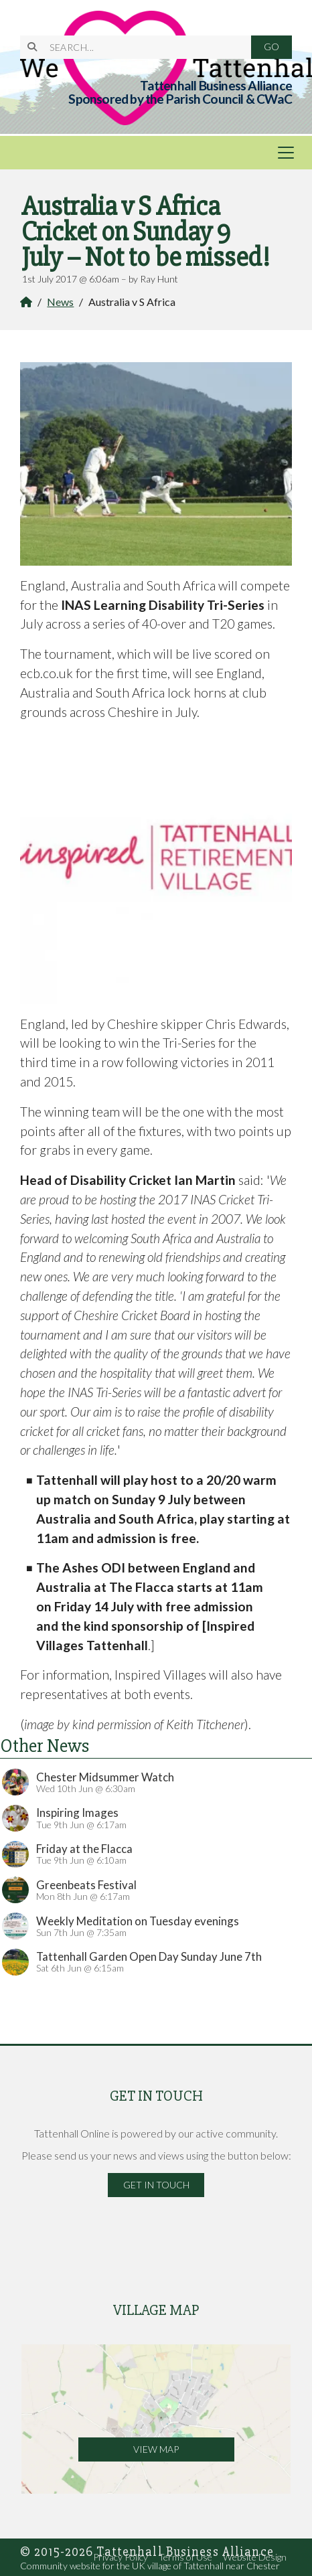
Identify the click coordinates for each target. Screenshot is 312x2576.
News (60, 301)
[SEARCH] (142, 47)
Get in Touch (156, 2184)
